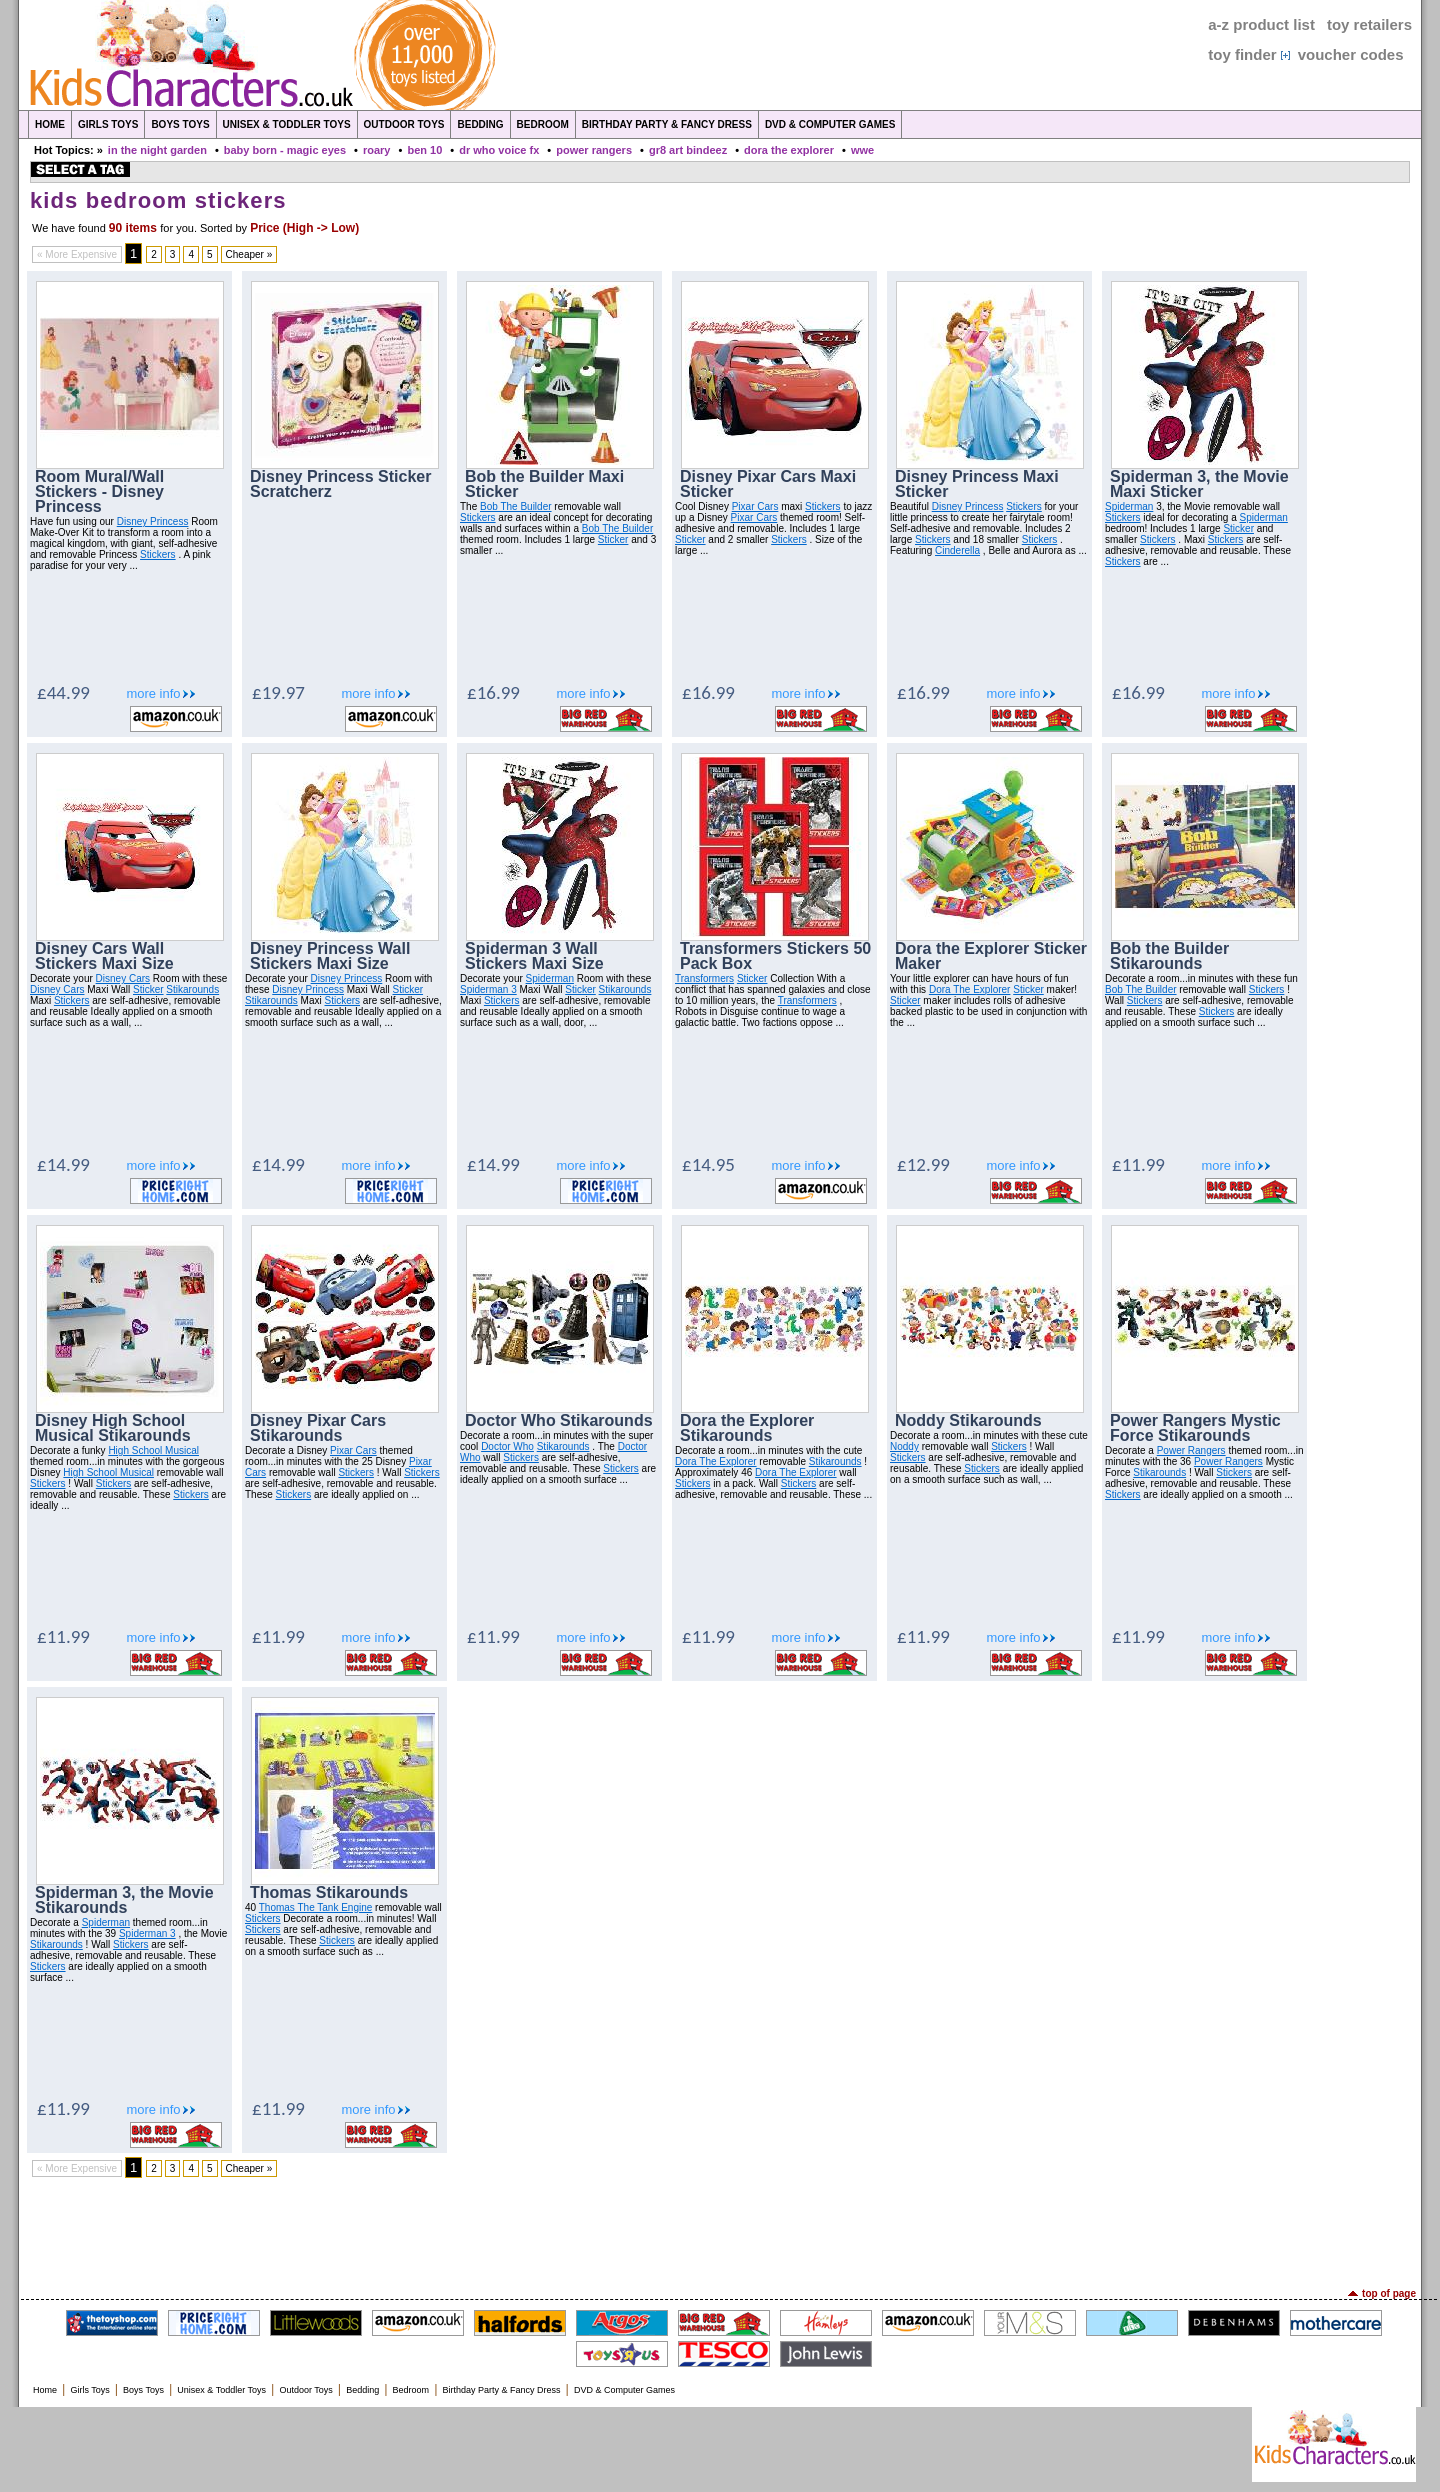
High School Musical (153, 1450)
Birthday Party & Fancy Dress (667, 124)
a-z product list (1261, 24)
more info (153, 693)
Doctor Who (507, 1446)
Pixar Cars (755, 506)
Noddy (904, 1446)
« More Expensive (77, 254)
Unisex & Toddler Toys (287, 124)
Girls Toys (108, 124)
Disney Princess (153, 521)
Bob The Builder (516, 506)
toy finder (1242, 54)
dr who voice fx (499, 150)
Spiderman (1129, 506)
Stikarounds (192, 989)
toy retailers (1369, 24)
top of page (1389, 2293)
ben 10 (424, 150)
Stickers (158, 554)
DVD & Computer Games (830, 124)
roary (377, 150)
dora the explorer (789, 150)
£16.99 (493, 692)
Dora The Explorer (970, 989)
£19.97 (278, 692)
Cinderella (957, 550)
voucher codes (1351, 54)
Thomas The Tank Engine (316, 1907)
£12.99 (923, 1164)
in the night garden (157, 150)
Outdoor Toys (404, 124)
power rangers (594, 150)
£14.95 (708, 1164)
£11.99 (1138, 1164)
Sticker (613, 539)
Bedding (480, 124)
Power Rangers (1191, 1450)
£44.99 (63, 692)
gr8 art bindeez (688, 150)
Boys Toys (180, 124)
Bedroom (543, 124)
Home (50, 124)
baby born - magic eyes (285, 150)
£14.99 (63, 1164)
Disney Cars (123, 978)
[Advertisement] (720, 2233)
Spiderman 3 (488, 989)
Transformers (704, 978)
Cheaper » (249, 254)
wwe (862, 150)
